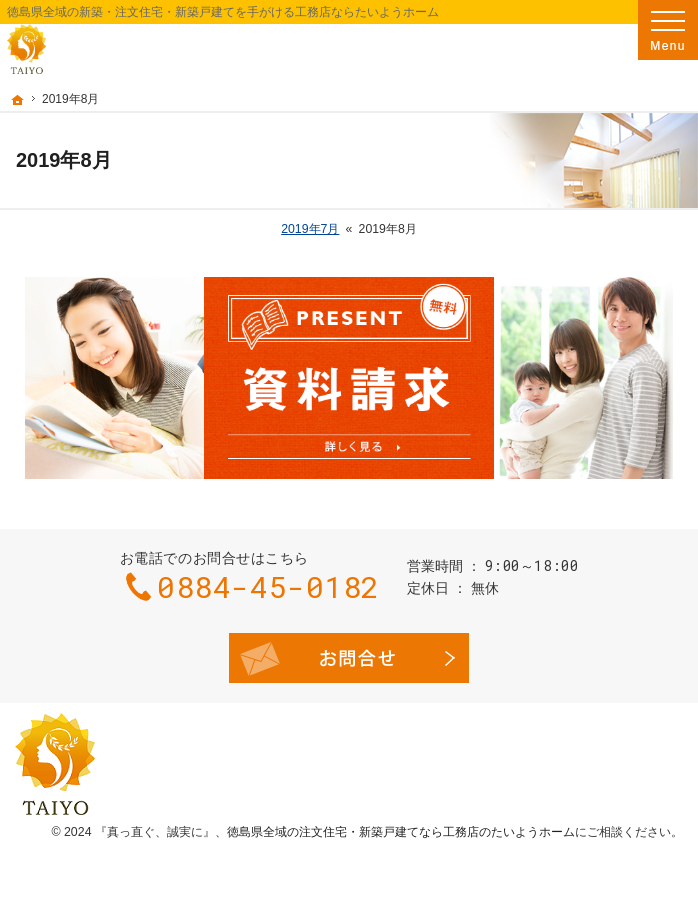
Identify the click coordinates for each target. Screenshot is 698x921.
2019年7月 (310, 229)
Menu (668, 30)
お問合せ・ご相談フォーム (349, 658)
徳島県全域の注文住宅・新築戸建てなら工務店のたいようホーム (401, 832)
